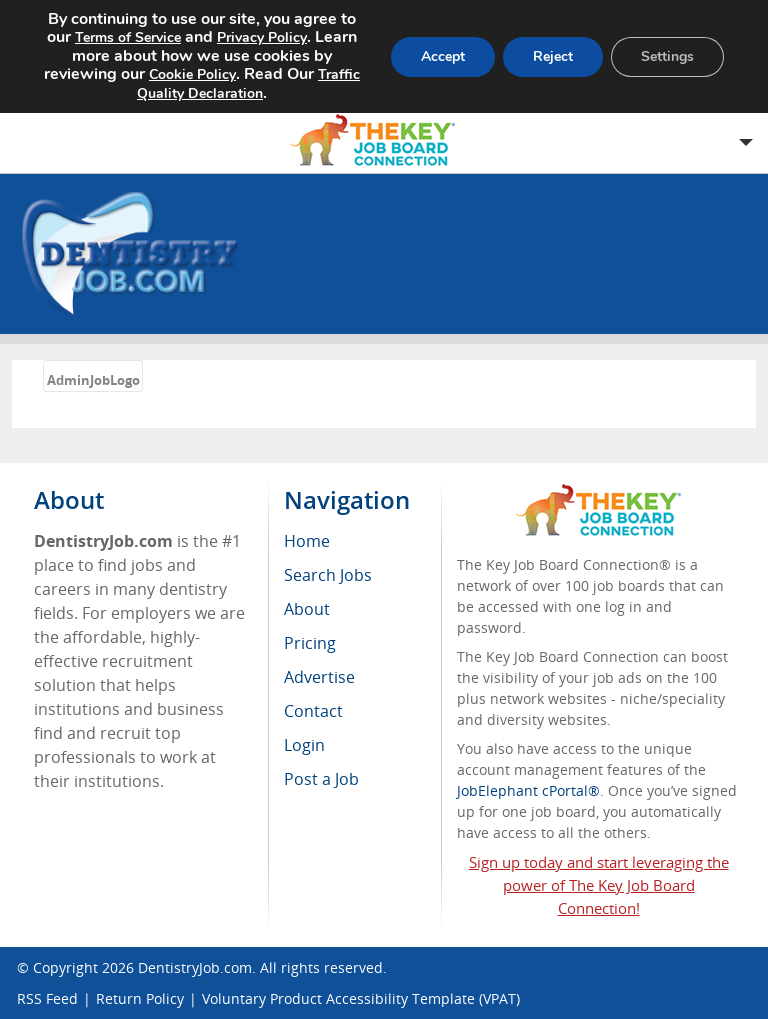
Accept (443, 56)
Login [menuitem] (304, 745)
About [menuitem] (307, 609)
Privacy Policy (262, 37)
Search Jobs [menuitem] (328, 575)
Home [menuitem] (307, 541)
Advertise (319, 677)
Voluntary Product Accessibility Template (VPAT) (361, 998)
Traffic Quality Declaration (248, 84)
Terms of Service (128, 37)
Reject (553, 56)
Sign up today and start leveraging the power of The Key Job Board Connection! (599, 885)
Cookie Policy (192, 74)
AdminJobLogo (93, 380)
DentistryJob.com (195, 967)
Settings (667, 56)
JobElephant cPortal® (528, 790)
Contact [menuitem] (313, 711)
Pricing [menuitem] (310, 643)
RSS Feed (47, 998)
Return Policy (140, 998)
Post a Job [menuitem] (321, 779)
